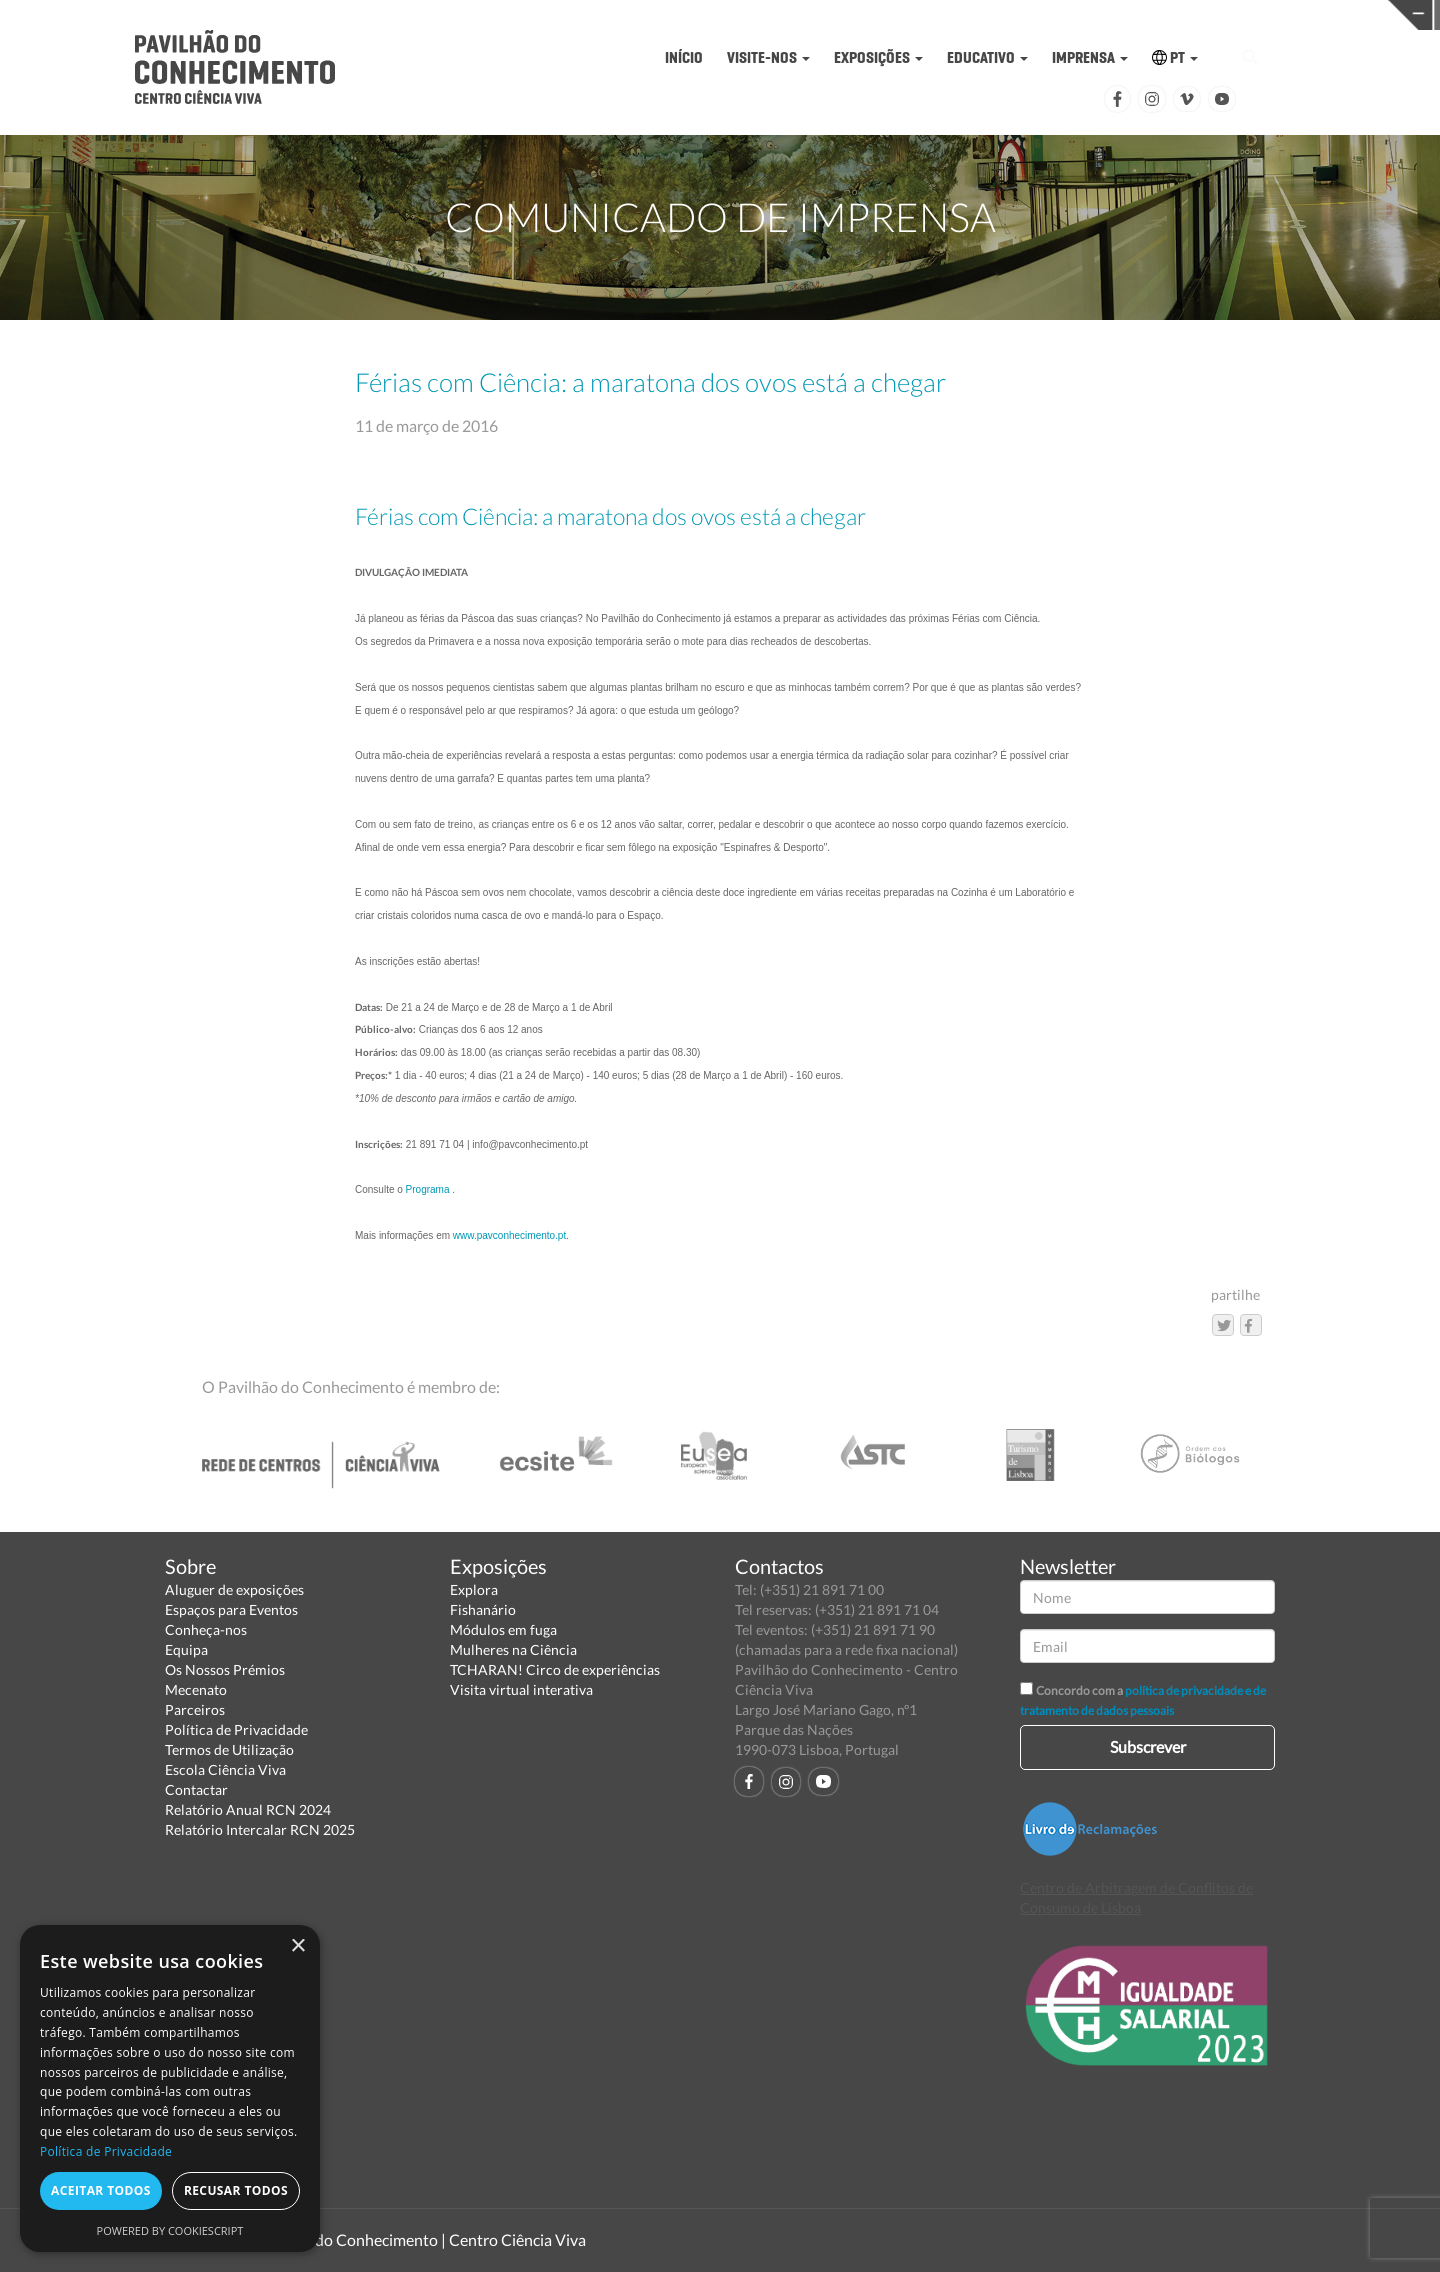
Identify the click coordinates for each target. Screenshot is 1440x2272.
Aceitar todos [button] (101, 2190)
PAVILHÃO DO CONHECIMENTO (736, 15)
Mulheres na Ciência (513, 1649)
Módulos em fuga (503, 1629)
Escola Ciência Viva (225, 1769)
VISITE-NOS (768, 57)
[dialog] (170, 2088)
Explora (474, 1589)
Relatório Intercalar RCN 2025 (260, 1829)
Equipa (186, 1649)
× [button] (297, 1946)
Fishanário (483, 1609)
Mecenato (196, 1689)
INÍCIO (684, 57)
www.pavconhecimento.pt (509, 1235)
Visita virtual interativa (521, 1689)
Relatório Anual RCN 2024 (248, 1809)
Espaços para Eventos (231, 1609)
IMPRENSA (1090, 57)
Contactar (196, 1789)
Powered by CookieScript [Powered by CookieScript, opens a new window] (170, 2230)
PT (1175, 57)
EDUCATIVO (987, 57)
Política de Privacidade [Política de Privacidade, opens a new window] (106, 2151)
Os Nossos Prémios (225, 1669)
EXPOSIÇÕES (878, 57)
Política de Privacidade (236, 1729)
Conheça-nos (206, 1629)
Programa (428, 1189)
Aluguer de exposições (234, 1589)
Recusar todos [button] (236, 2190)
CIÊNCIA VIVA (1048, 13)
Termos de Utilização (229, 1749)
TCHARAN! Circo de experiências (555, 1669)
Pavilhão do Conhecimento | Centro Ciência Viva (419, 2239)
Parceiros (195, 1709)
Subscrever (1148, 1746)
